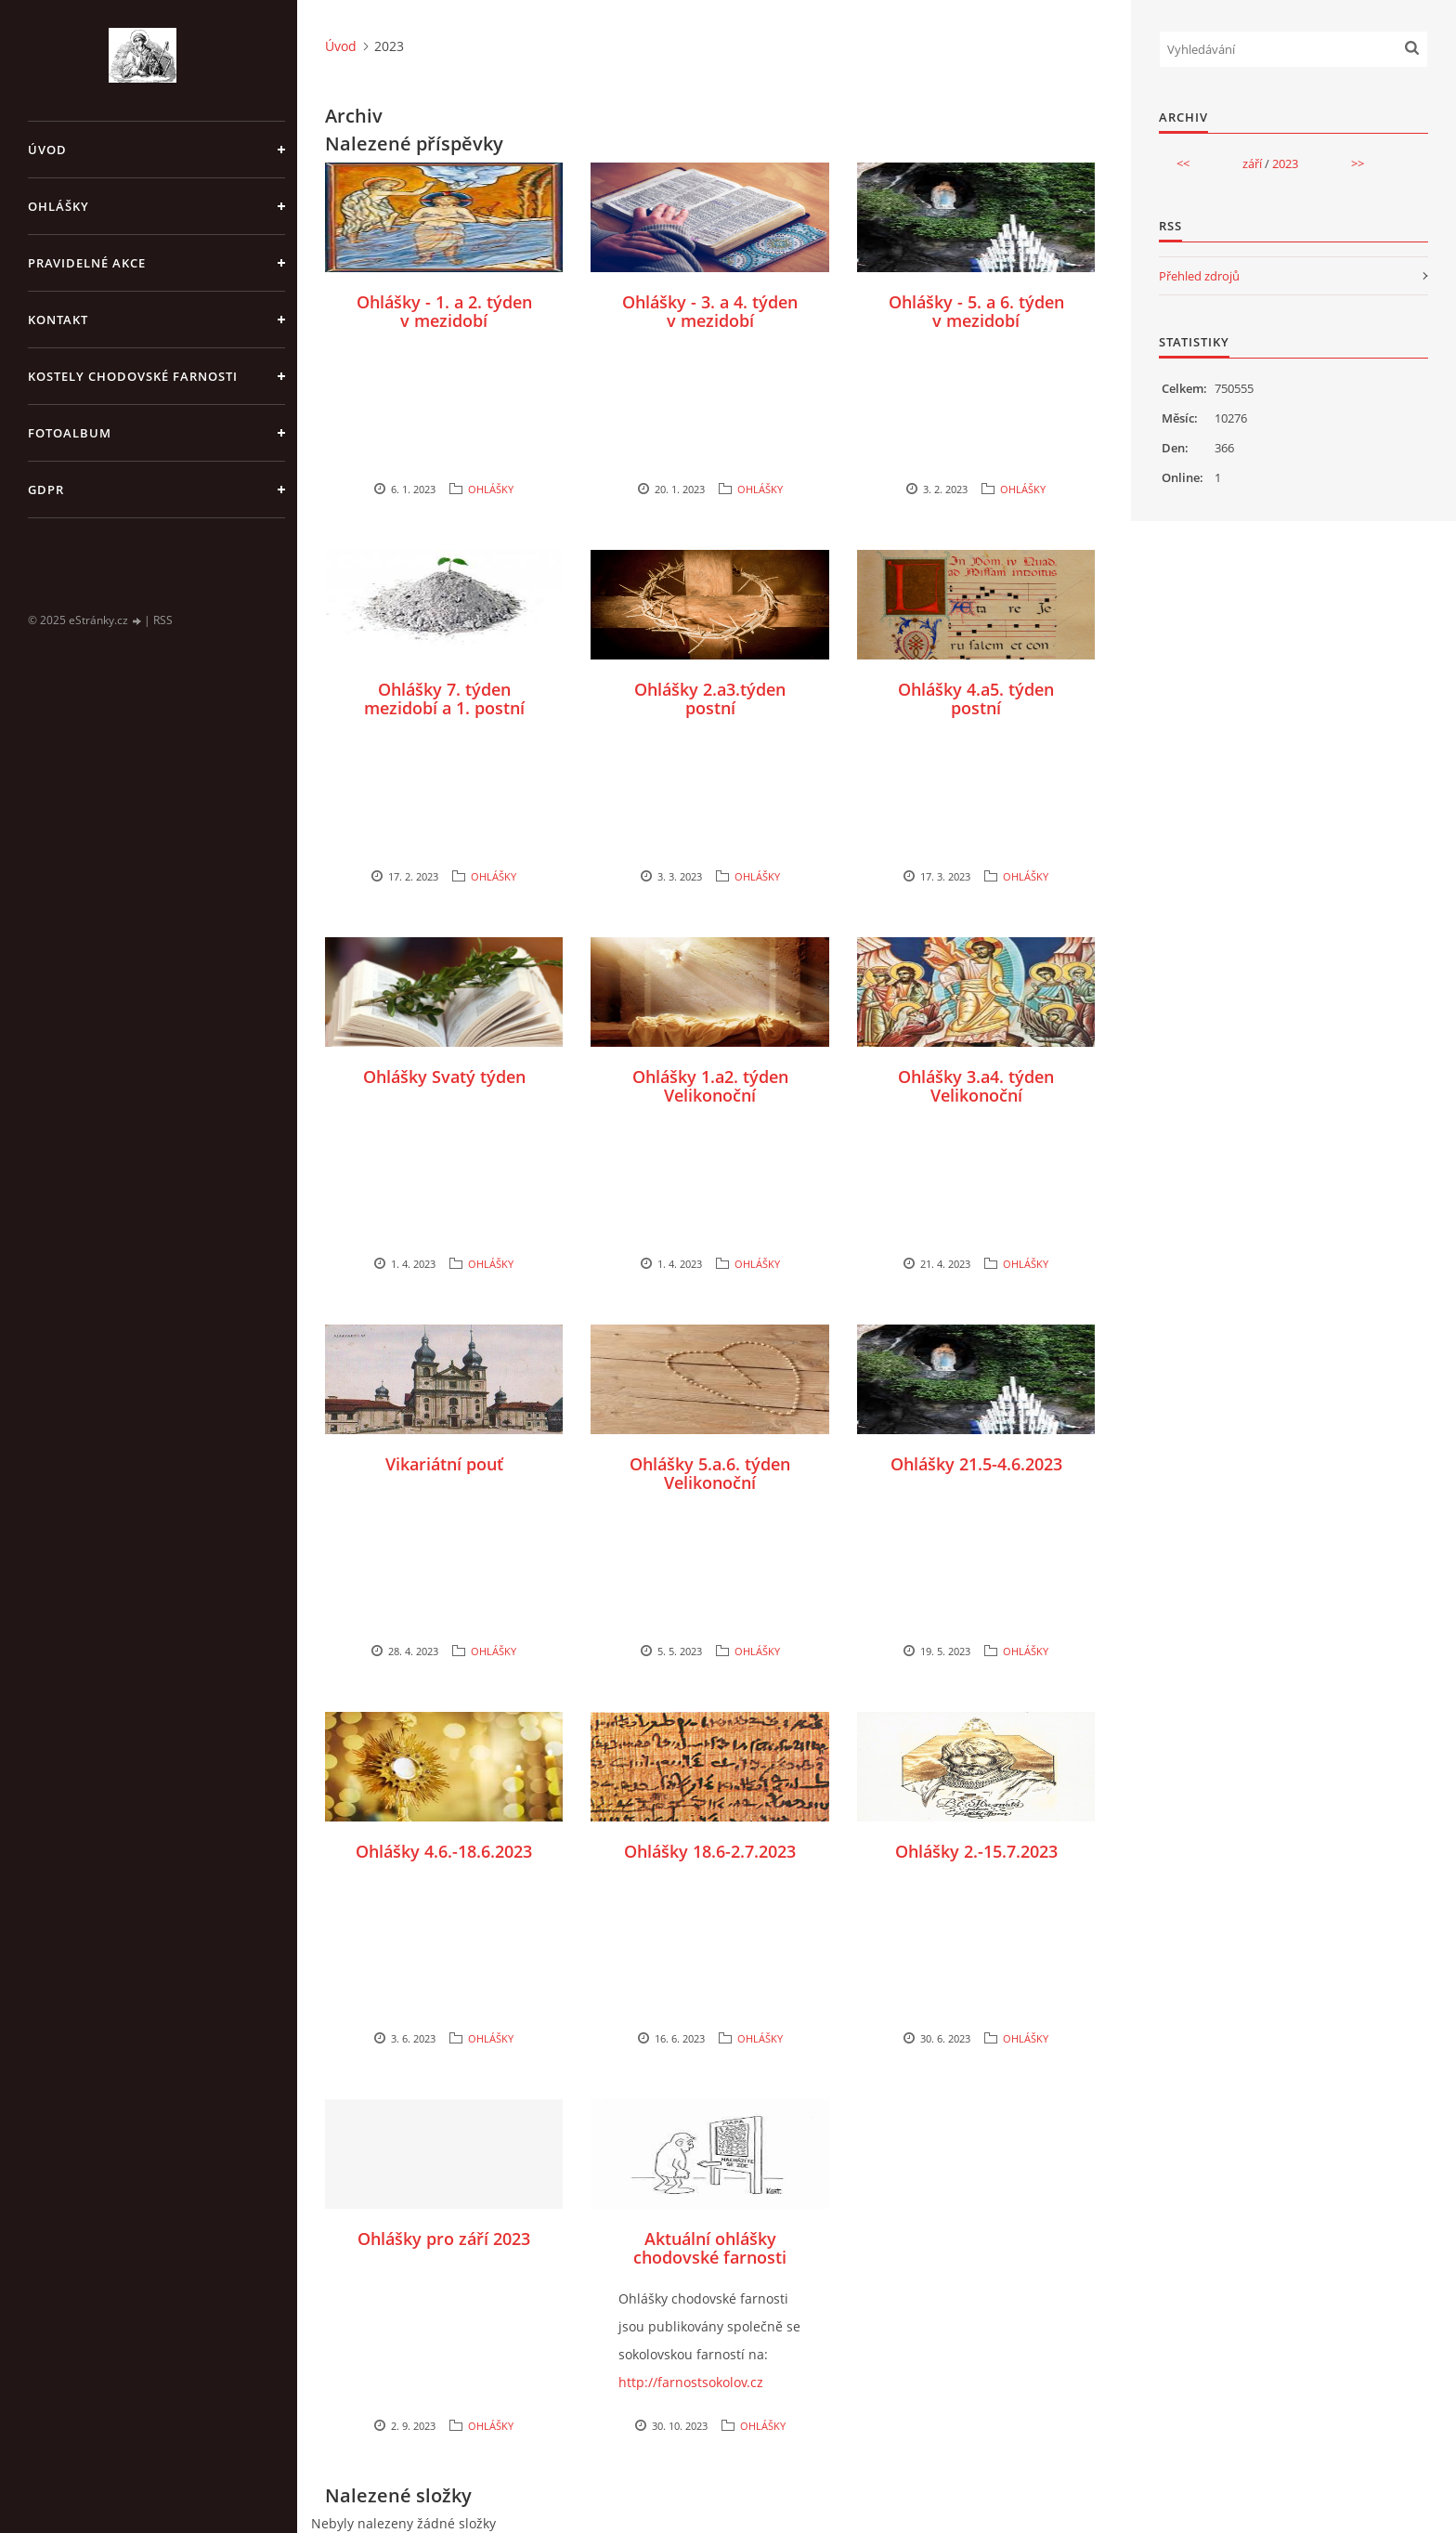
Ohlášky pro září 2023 (444, 2238)
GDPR (46, 489)
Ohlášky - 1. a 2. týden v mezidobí (444, 311)
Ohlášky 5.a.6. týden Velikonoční (710, 1473)
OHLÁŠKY (58, 206)
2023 (1285, 163)
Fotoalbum (69, 432)
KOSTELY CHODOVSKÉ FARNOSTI (133, 376)
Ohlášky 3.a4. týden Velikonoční (976, 1085)
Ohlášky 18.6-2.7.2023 (710, 1851)
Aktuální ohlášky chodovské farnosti (709, 2247)
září (1252, 163)
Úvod (47, 149)
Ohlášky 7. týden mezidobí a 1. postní (444, 698)
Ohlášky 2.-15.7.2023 (976, 1851)
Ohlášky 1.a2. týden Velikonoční (710, 1085)
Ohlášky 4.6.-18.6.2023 (444, 1851)
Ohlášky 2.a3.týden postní (710, 698)
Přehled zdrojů (1199, 276)
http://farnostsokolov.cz (690, 2382)
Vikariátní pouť (444, 1464)
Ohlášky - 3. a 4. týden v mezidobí (710, 311)
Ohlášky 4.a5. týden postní (976, 698)
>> (1357, 163)
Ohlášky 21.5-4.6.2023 (976, 1464)
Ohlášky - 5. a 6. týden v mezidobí (976, 311)
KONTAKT (58, 319)
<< (1183, 163)
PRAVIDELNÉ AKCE (87, 263)
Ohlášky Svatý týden (444, 1076)
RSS (163, 620)
